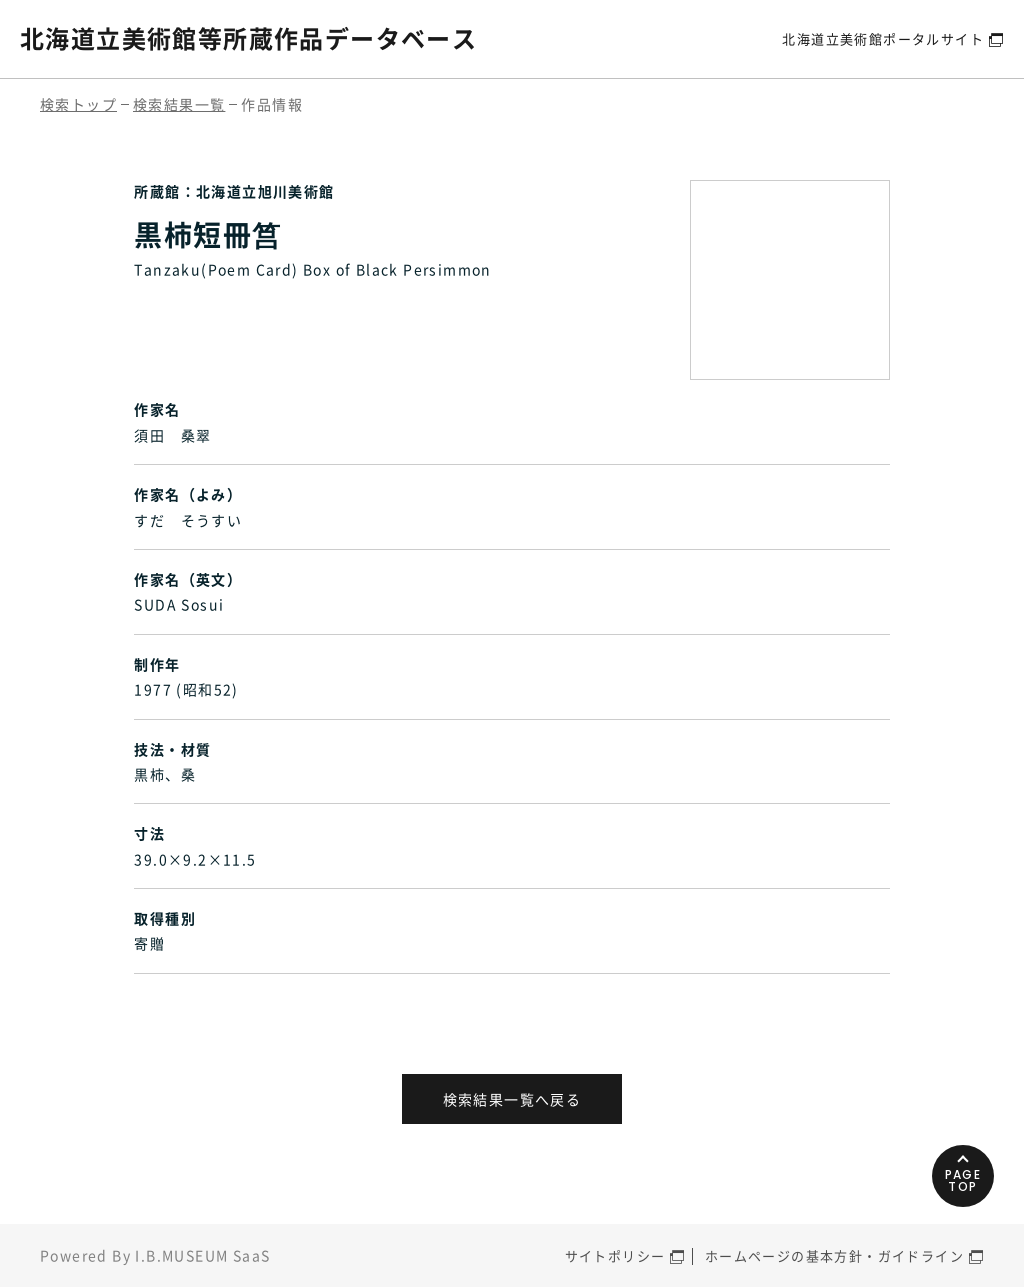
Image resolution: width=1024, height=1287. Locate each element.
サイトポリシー (615, 1255)
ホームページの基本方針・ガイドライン (834, 1255)
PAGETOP (963, 1180)
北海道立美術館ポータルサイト (883, 38)
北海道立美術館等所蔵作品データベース (248, 38)
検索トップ (78, 104)
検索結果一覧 (179, 104)
